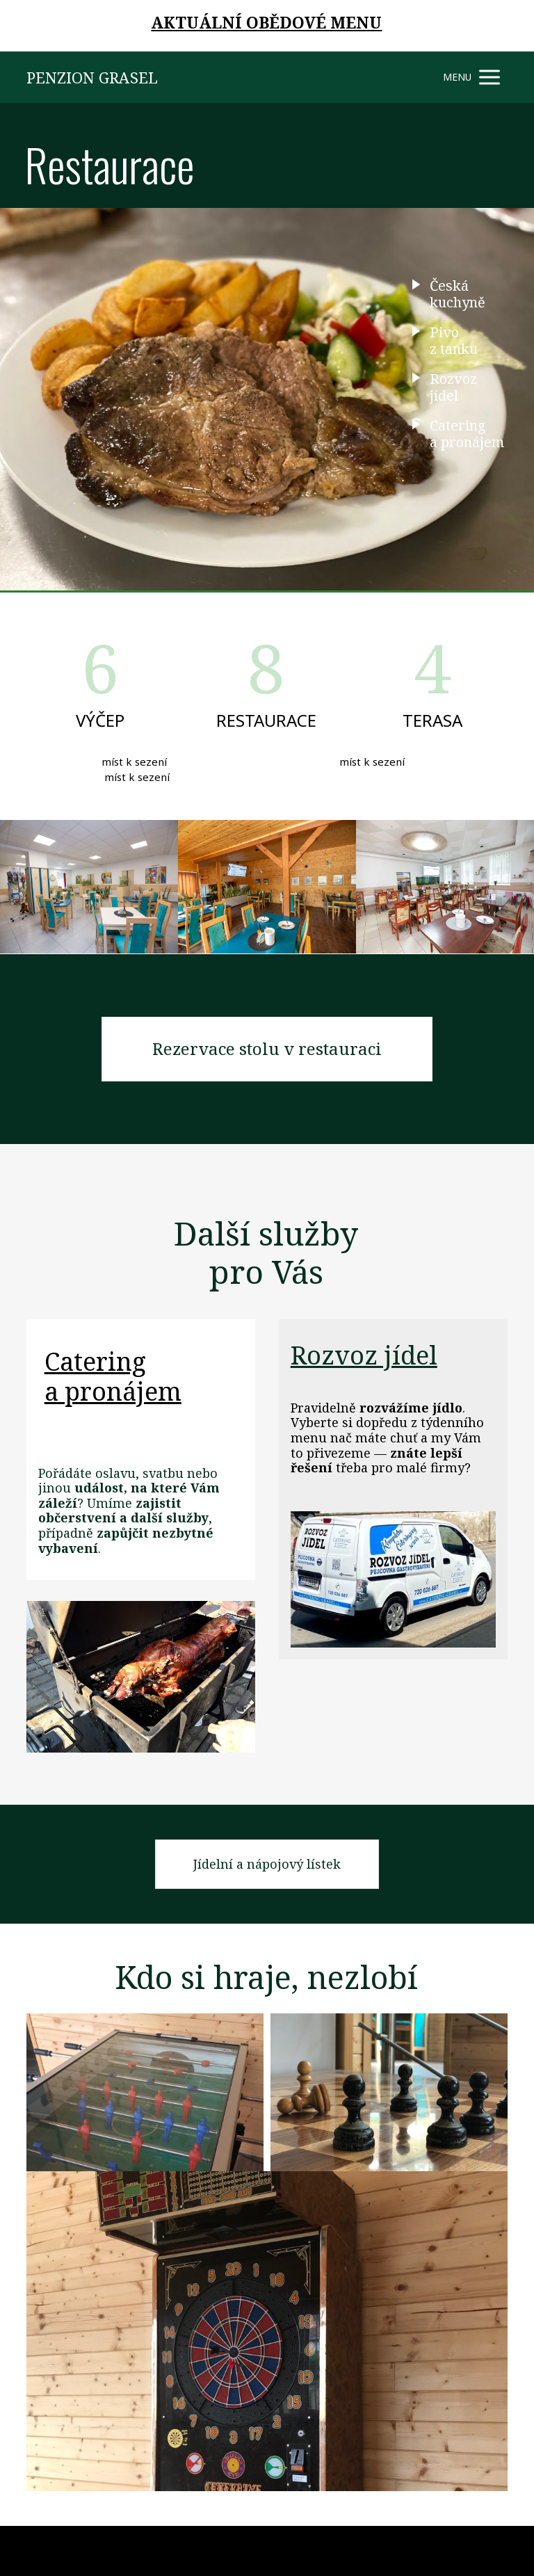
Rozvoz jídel (364, 1355)
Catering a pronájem (112, 1376)
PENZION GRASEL (92, 77)
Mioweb (491, 2550)
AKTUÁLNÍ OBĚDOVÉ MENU (266, 22)
